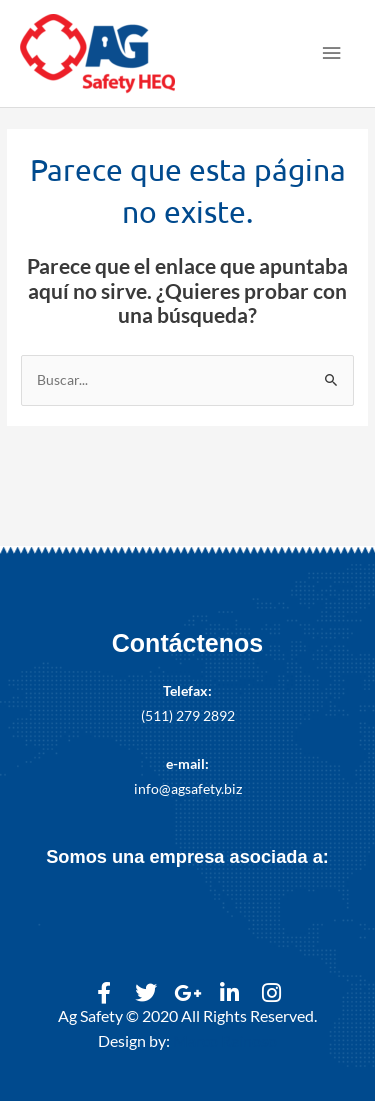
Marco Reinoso (225, 1040)
